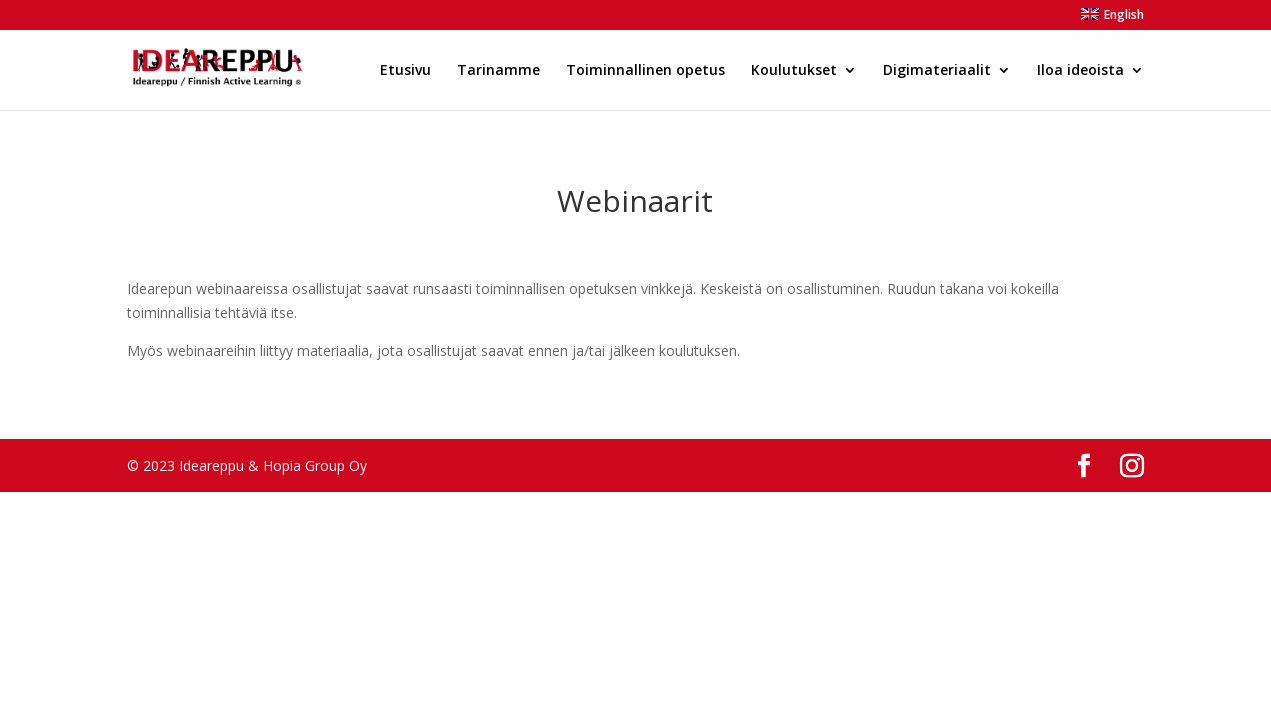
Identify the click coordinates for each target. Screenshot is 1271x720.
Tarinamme (498, 71)
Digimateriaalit (937, 71)
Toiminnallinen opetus (645, 71)
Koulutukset (794, 71)
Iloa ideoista (1080, 71)
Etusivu (405, 71)
